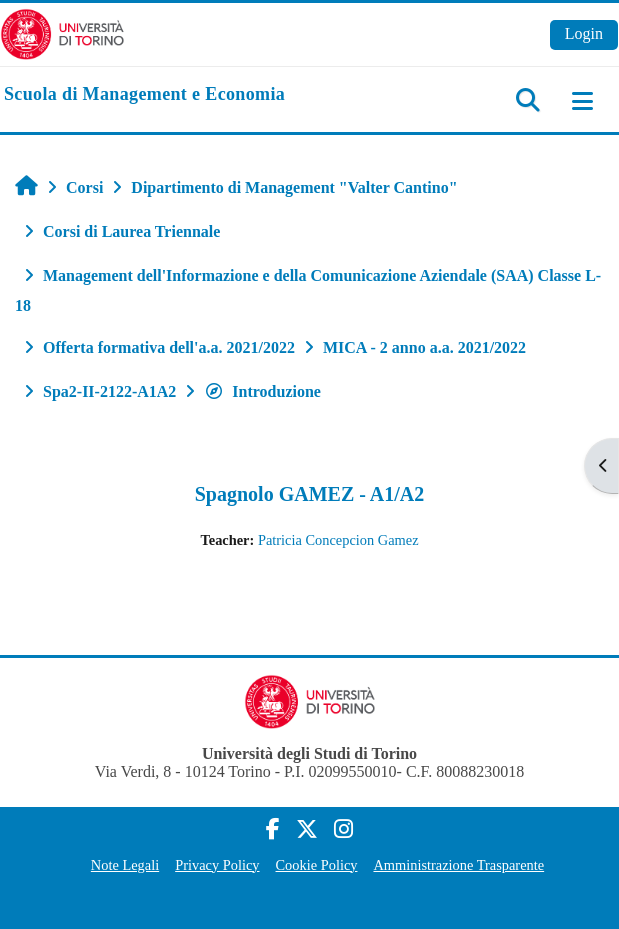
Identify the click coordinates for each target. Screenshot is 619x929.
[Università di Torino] (62, 32)
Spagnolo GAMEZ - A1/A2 (309, 494)
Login (584, 33)
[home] (144, 95)
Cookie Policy (317, 865)
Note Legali (125, 865)
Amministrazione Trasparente (458, 865)
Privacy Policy (217, 865)
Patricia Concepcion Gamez (338, 540)
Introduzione (262, 391)
